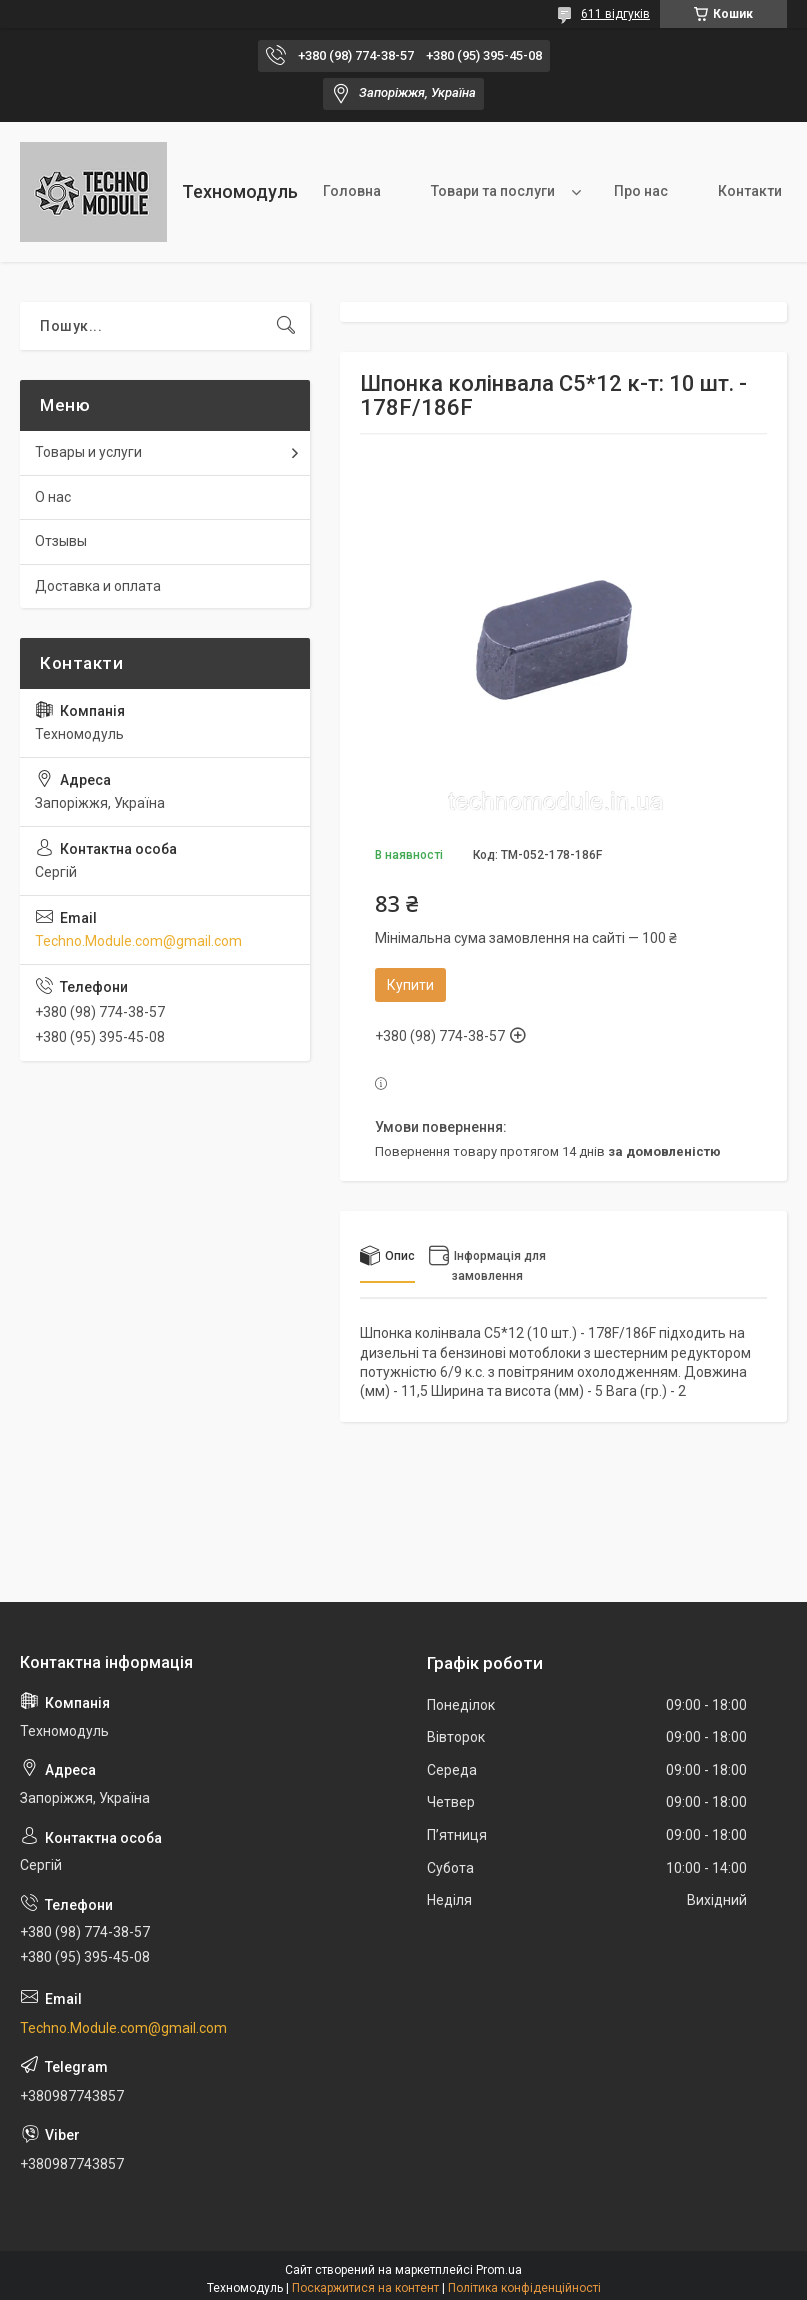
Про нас (641, 191)
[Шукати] (286, 326)
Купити (410, 985)
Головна (352, 191)
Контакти (750, 191)
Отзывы (61, 541)
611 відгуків (615, 14)
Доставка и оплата (98, 586)
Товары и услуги (88, 452)
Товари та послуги (493, 191)
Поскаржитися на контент (365, 2288)
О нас (53, 497)
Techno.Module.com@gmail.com (138, 941)
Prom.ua (499, 2270)
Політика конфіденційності (524, 2288)
